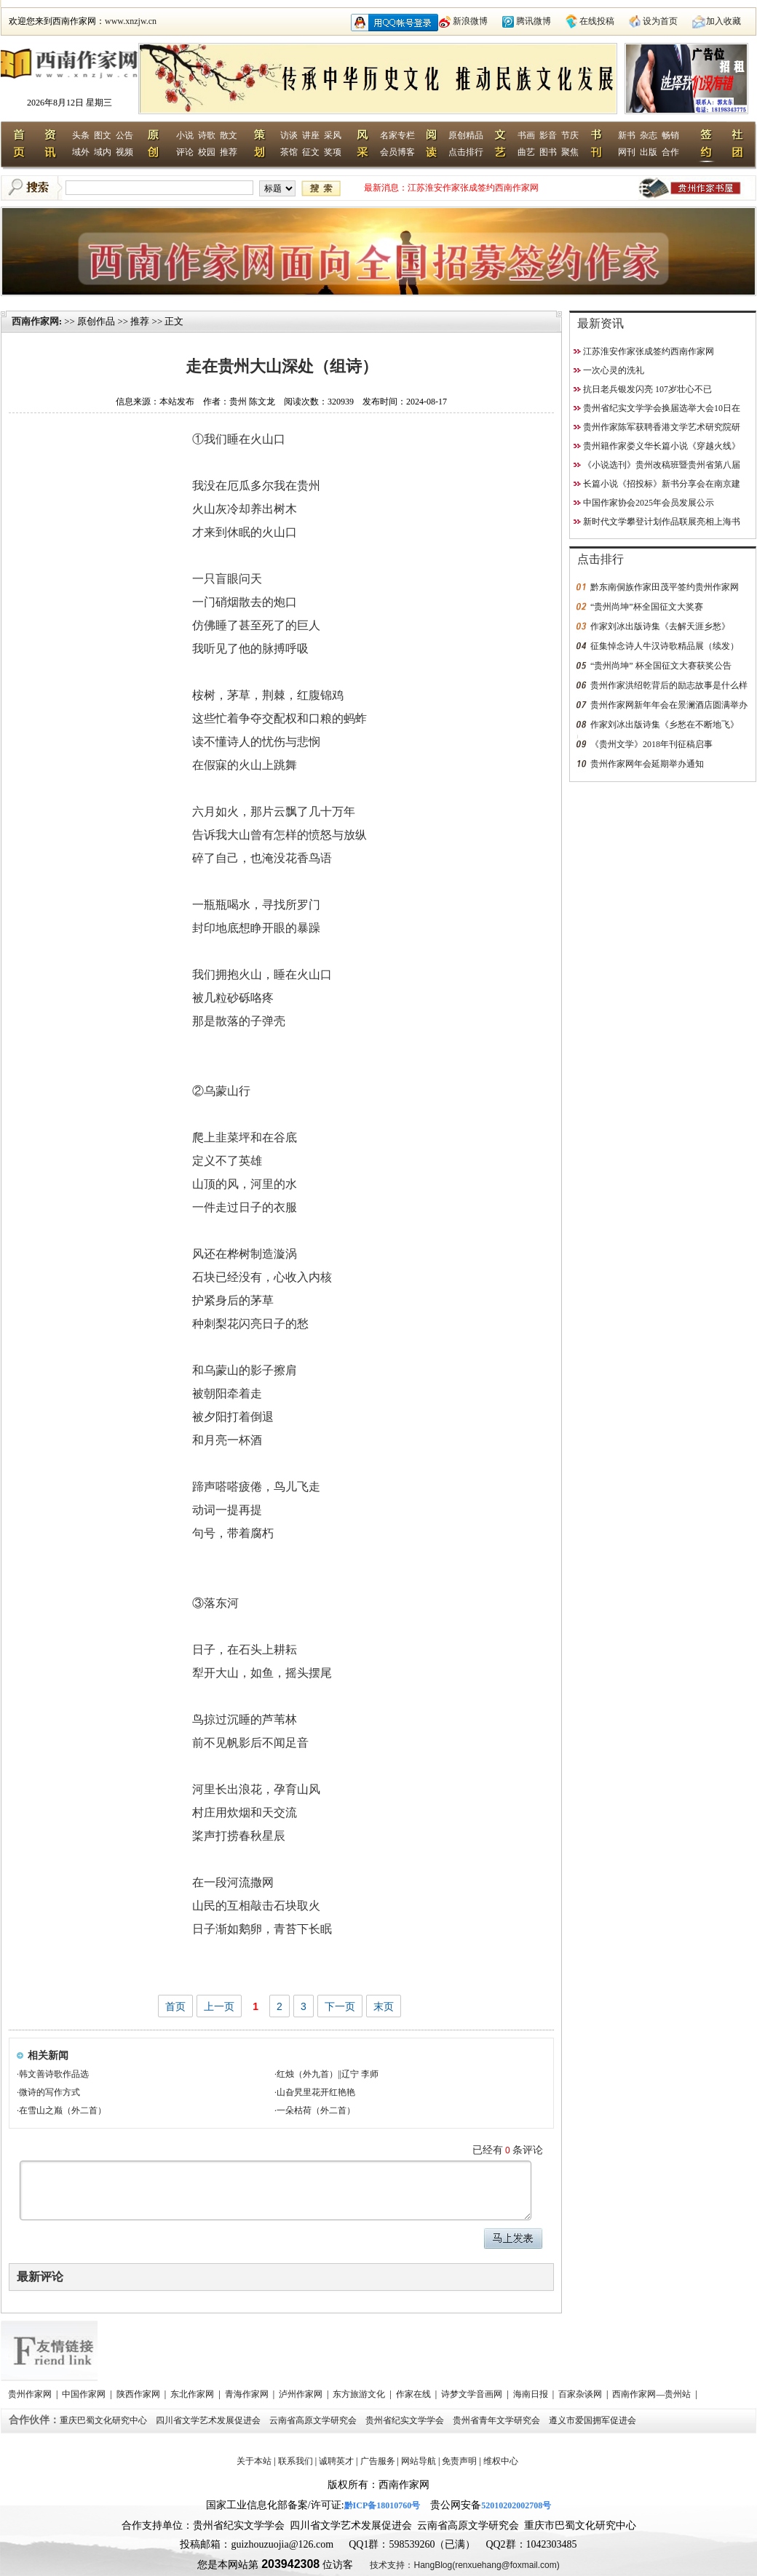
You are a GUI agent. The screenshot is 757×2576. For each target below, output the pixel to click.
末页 (383, 2006)
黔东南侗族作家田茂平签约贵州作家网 (664, 587)
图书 (548, 152)
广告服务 (377, 2461)
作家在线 (414, 2394)
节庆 (570, 135)
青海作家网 (248, 2394)
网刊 (626, 152)
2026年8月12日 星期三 (69, 102)
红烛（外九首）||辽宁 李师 (327, 2074)
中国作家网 (85, 2394)
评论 (185, 152)
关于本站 (254, 2461)
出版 (648, 152)
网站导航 (418, 2461)
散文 (228, 135)
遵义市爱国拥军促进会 (593, 2420)
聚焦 (570, 152)
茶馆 (289, 152)
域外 (81, 152)
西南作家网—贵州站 (652, 2394)
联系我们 (295, 2461)
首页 (175, 2006)
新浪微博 (470, 21)
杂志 (648, 135)
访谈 (289, 135)
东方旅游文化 (360, 2394)
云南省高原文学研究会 (314, 2420)
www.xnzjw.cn (130, 21)
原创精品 (465, 135)
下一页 (340, 2006)
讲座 (311, 135)
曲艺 (526, 152)
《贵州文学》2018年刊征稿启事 (651, 744)
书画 (526, 135)
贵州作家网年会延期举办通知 (647, 764)
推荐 (228, 152)
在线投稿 (596, 21)
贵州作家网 (31, 2394)
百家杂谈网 (581, 2394)
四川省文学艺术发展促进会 (209, 2420)
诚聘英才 (336, 2461)
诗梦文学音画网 (472, 2394)
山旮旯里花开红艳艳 (316, 2092)
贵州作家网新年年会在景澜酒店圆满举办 (669, 705)
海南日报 (531, 2394)
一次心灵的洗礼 (613, 370)
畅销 (670, 135)
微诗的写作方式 (49, 2092)
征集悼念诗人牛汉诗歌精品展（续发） (664, 646)
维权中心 (500, 2461)
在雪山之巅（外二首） (62, 2110)
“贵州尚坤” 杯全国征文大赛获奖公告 (661, 666)
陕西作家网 (139, 2394)
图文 (102, 135)
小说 (185, 135)
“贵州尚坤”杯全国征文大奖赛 (646, 607)
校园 (206, 152)
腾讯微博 (533, 21)
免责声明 (459, 2461)
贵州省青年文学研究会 (497, 2420)
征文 (311, 152)
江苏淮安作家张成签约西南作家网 (473, 188)
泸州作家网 (302, 2394)
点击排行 (465, 152)
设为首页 (660, 21)
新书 (626, 135)
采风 (332, 135)
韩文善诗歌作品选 (54, 2074)
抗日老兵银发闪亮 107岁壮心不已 (647, 389)
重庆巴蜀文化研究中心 (104, 2420)
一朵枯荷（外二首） (316, 2110)
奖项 (332, 152)
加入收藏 (723, 21)
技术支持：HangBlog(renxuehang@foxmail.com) (464, 2565)
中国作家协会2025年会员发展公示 (648, 503)
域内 (102, 152)
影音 (548, 135)
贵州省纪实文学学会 (405, 2420)
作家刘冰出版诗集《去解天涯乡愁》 (660, 626)
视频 (124, 152)
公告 (124, 135)
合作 (670, 152)
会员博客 (397, 152)
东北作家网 (193, 2394)
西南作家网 (35, 321)
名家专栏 (397, 135)
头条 (81, 135)
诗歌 (206, 135)
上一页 (219, 2006)
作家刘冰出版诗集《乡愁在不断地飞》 (664, 724)
